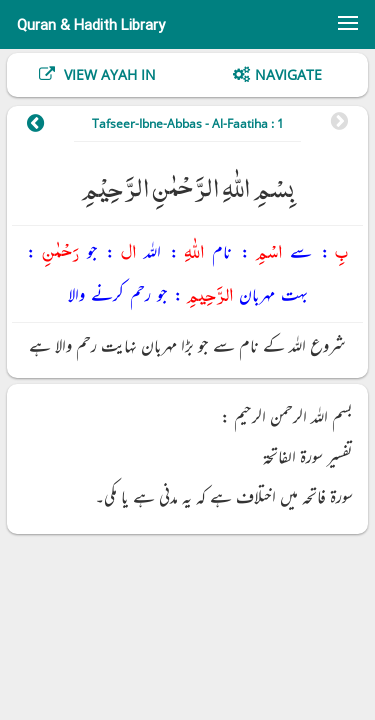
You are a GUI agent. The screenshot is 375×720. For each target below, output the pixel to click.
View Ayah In (108, 74)
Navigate (288, 74)
